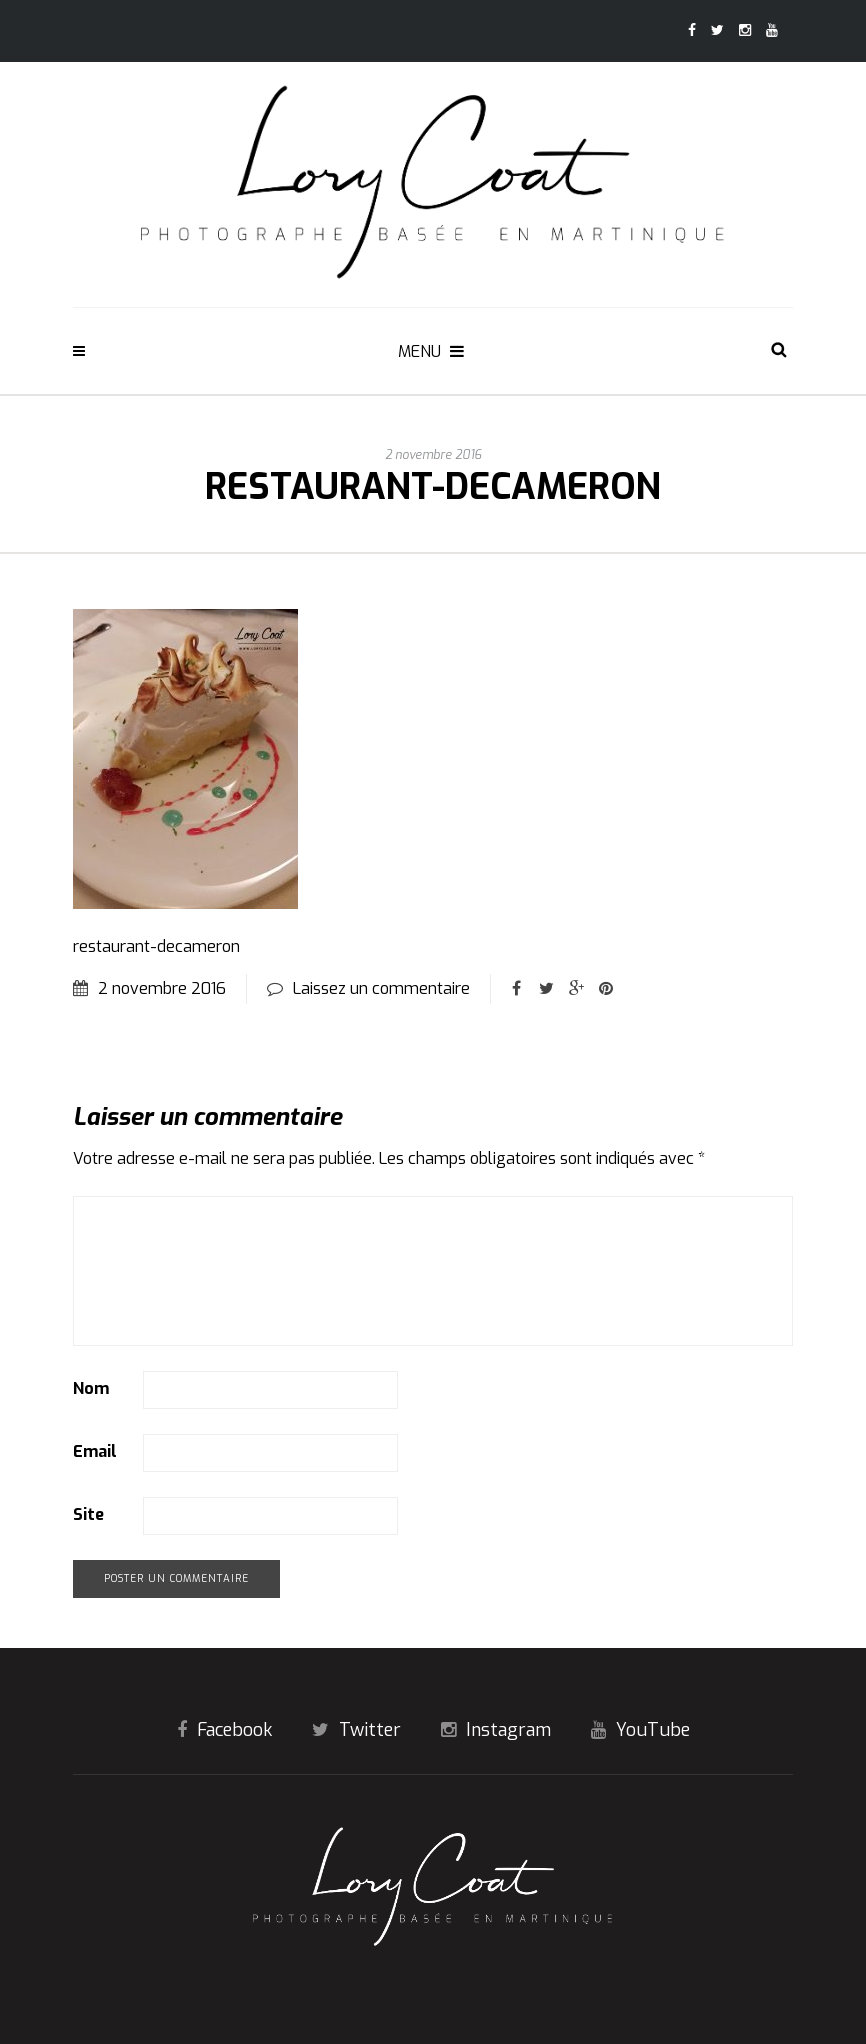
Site (88, 1514)
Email (95, 1451)
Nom (91, 1388)
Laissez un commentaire (381, 988)
